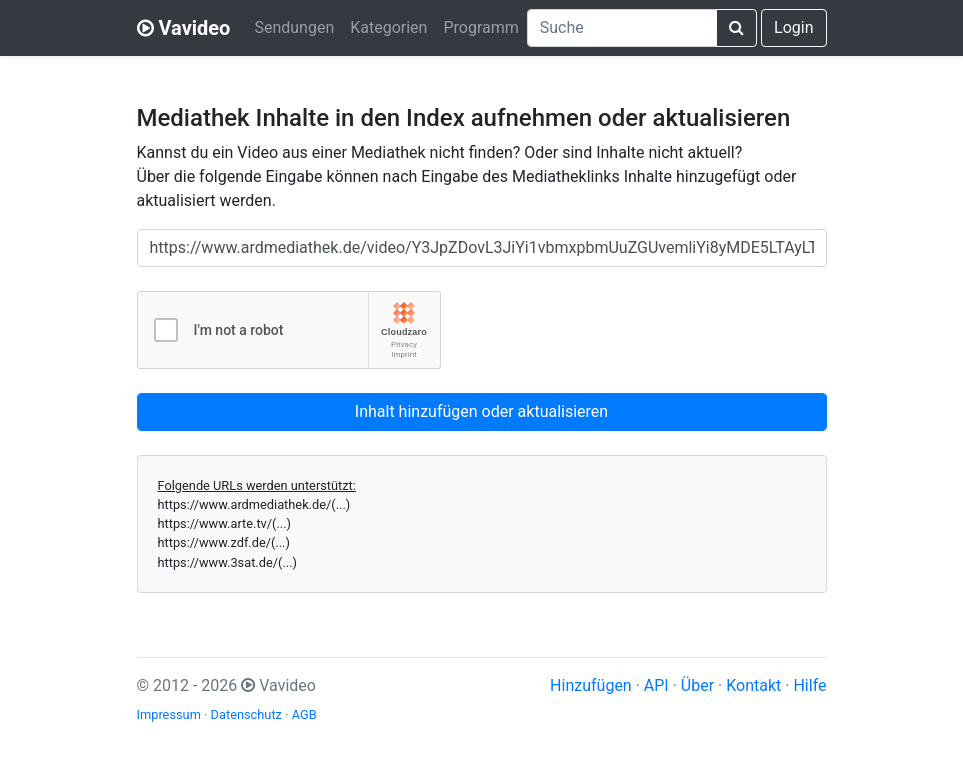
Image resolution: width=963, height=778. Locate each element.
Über (697, 685)
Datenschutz (246, 714)
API (656, 685)
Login (793, 27)
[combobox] (622, 28)
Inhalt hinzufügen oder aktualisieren (481, 411)
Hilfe (809, 685)
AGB (304, 714)
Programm (480, 27)
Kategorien (388, 27)
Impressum (169, 714)
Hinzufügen (591, 685)
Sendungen (294, 27)
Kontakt (753, 685)
